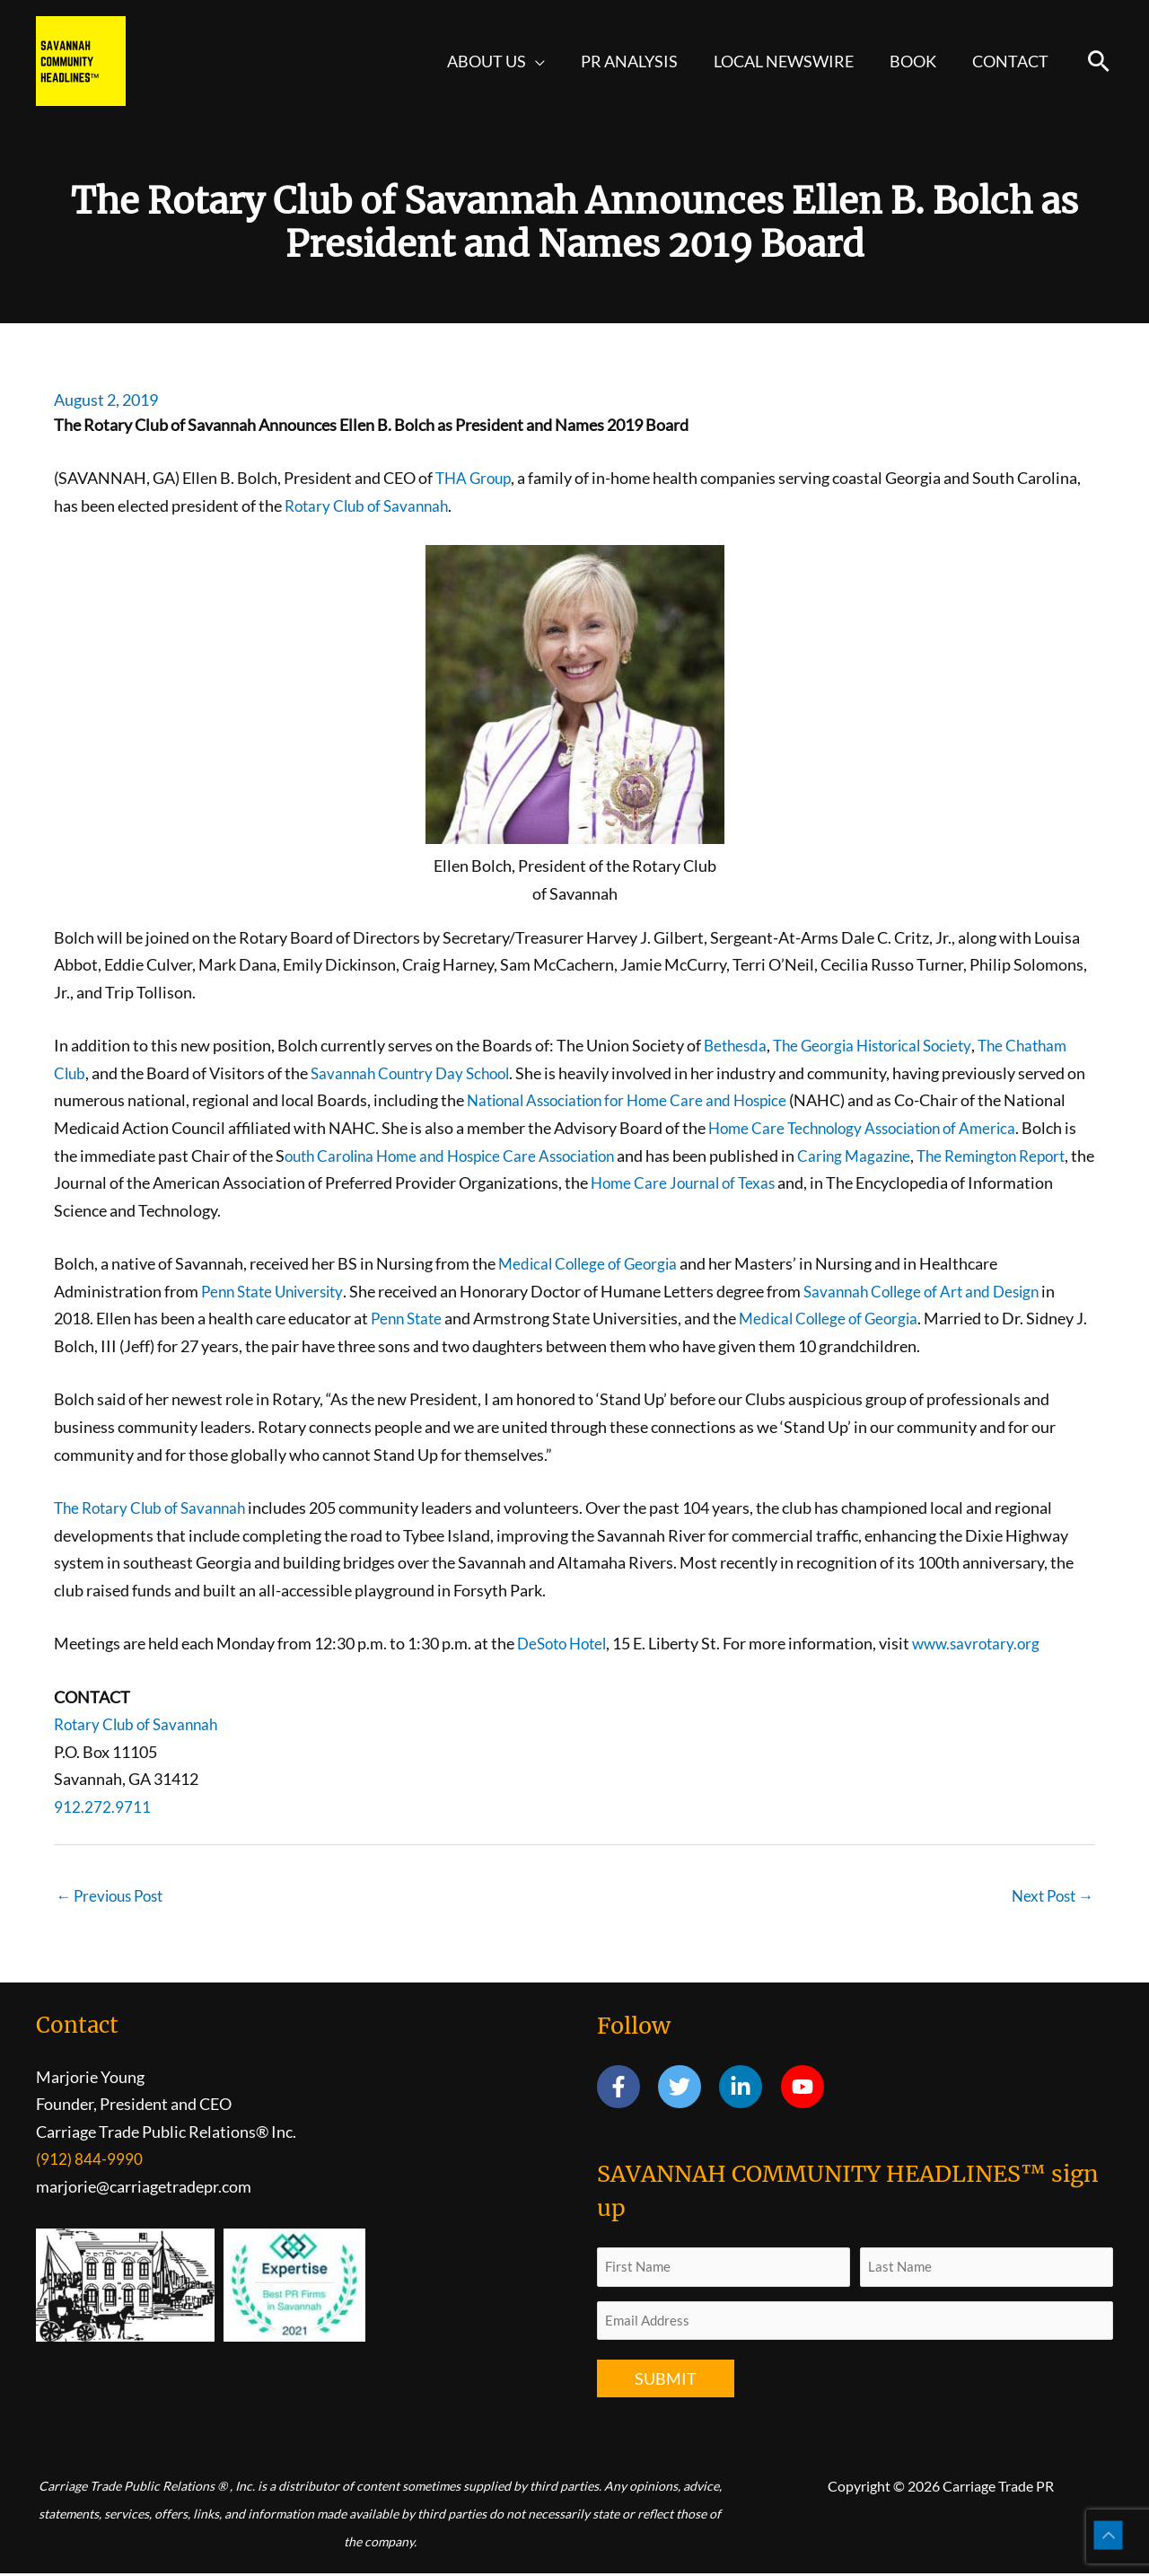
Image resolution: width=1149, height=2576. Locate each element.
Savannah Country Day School (417, 1073)
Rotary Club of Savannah (371, 505)
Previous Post (113, 1896)
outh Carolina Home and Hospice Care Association (583, 1155)
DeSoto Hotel (565, 1643)
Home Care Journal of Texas (849, 1182)
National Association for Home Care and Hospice (658, 1100)
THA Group (475, 478)
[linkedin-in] (748, 2088)
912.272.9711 (102, 1806)
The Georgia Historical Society (882, 1045)
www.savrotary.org (987, 1643)
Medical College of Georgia (592, 1263)
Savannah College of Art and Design (937, 1291)
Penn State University (277, 1291)
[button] (551, 61)
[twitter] (687, 2088)
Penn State (409, 1318)
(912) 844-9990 (89, 2160)
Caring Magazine (1000, 1155)
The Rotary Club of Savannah (155, 1507)
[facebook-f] (626, 2088)
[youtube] (805, 2088)
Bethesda (737, 1045)
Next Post (1049, 1896)
